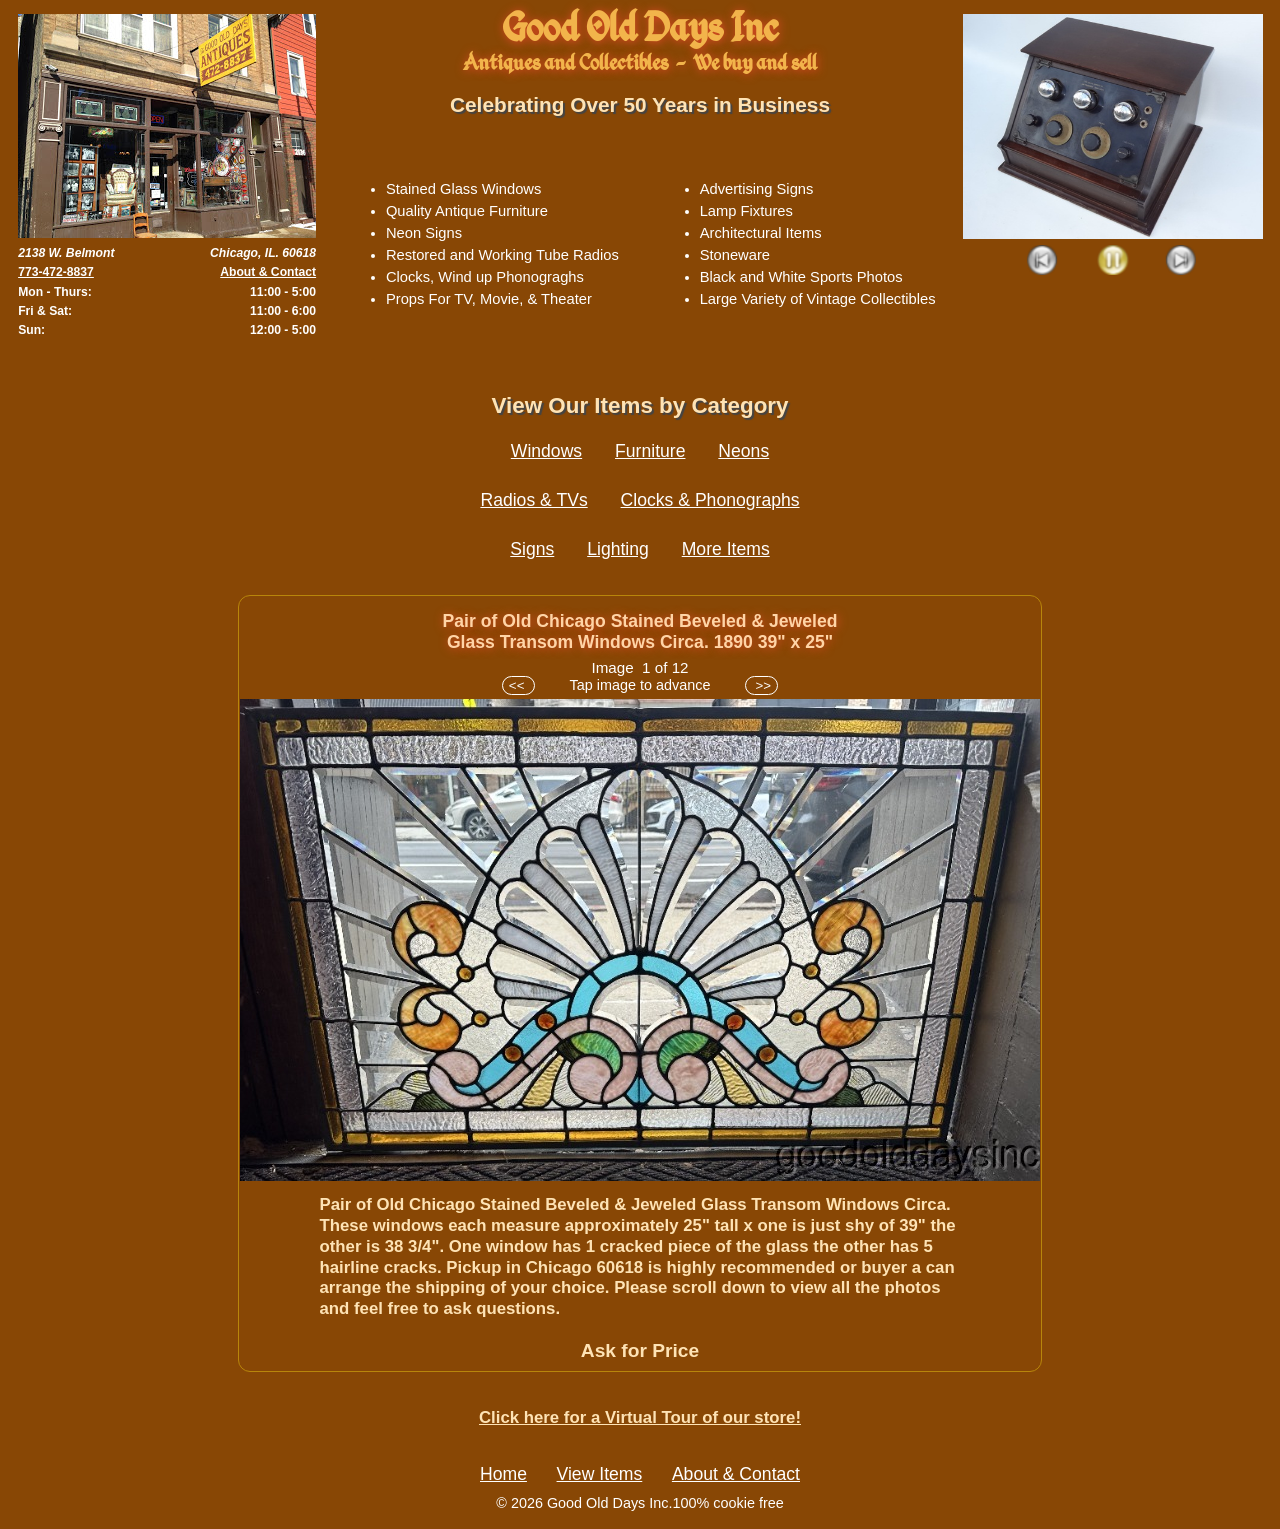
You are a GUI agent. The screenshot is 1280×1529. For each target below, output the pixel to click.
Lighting (618, 549)
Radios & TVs (533, 500)
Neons (743, 451)
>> (761, 685)
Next (1181, 261)
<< (518, 685)
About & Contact (268, 272)
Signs (532, 549)
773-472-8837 (56, 272)
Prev (1043, 261)
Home (503, 1474)
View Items (600, 1474)
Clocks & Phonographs (710, 500)
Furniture (650, 451)
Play (1112, 261)
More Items (726, 549)
